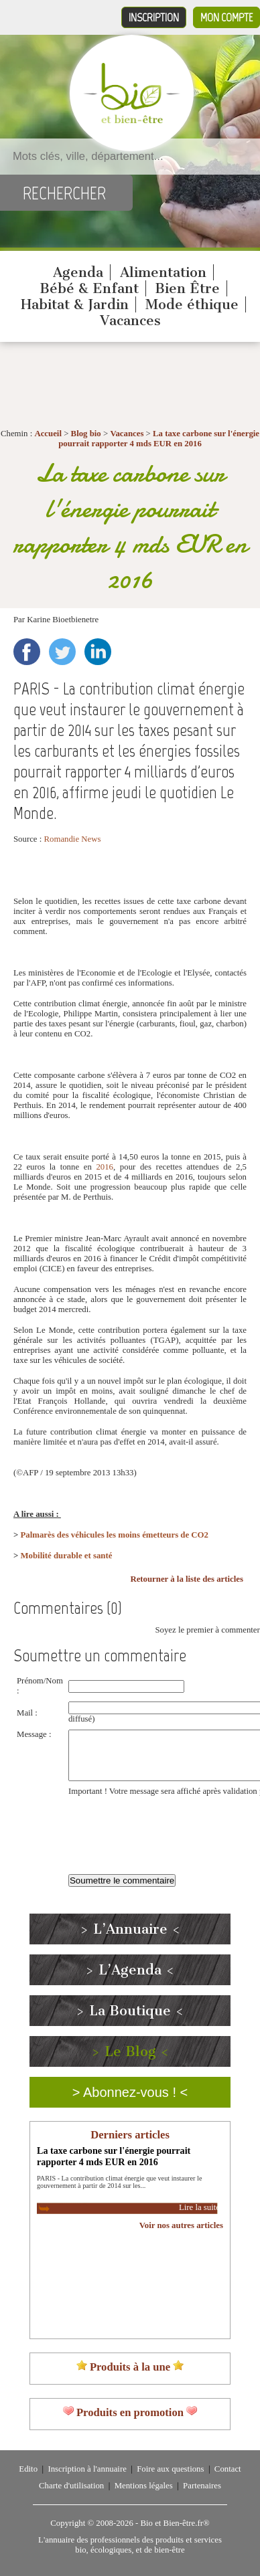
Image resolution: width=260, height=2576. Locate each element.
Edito (28, 2469)
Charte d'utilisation (71, 2485)
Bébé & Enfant (89, 288)
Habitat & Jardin (75, 304)
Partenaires (202, 2485)
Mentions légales (144, 2485)
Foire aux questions (170, 2469)
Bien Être (187, 288)
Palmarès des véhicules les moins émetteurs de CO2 (114, 1535)
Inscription (154, 17)
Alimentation (163, 272)
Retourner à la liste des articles (186, 1579)
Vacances (130, 320)
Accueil (48, 433)
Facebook (26, 651)
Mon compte (226, 17)
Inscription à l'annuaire (87, 2469)
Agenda (78, 272)
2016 (104, 1167)
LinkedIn (97, 651)
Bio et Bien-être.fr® (174, 2523)
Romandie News (72, 839)
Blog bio (86, 433)
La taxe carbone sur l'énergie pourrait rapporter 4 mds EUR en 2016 (158, 438)
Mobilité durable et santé (67, 1555)
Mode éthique (192, 304)
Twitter (62, 651)
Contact (227, 2469)
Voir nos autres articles (181, 2225)
